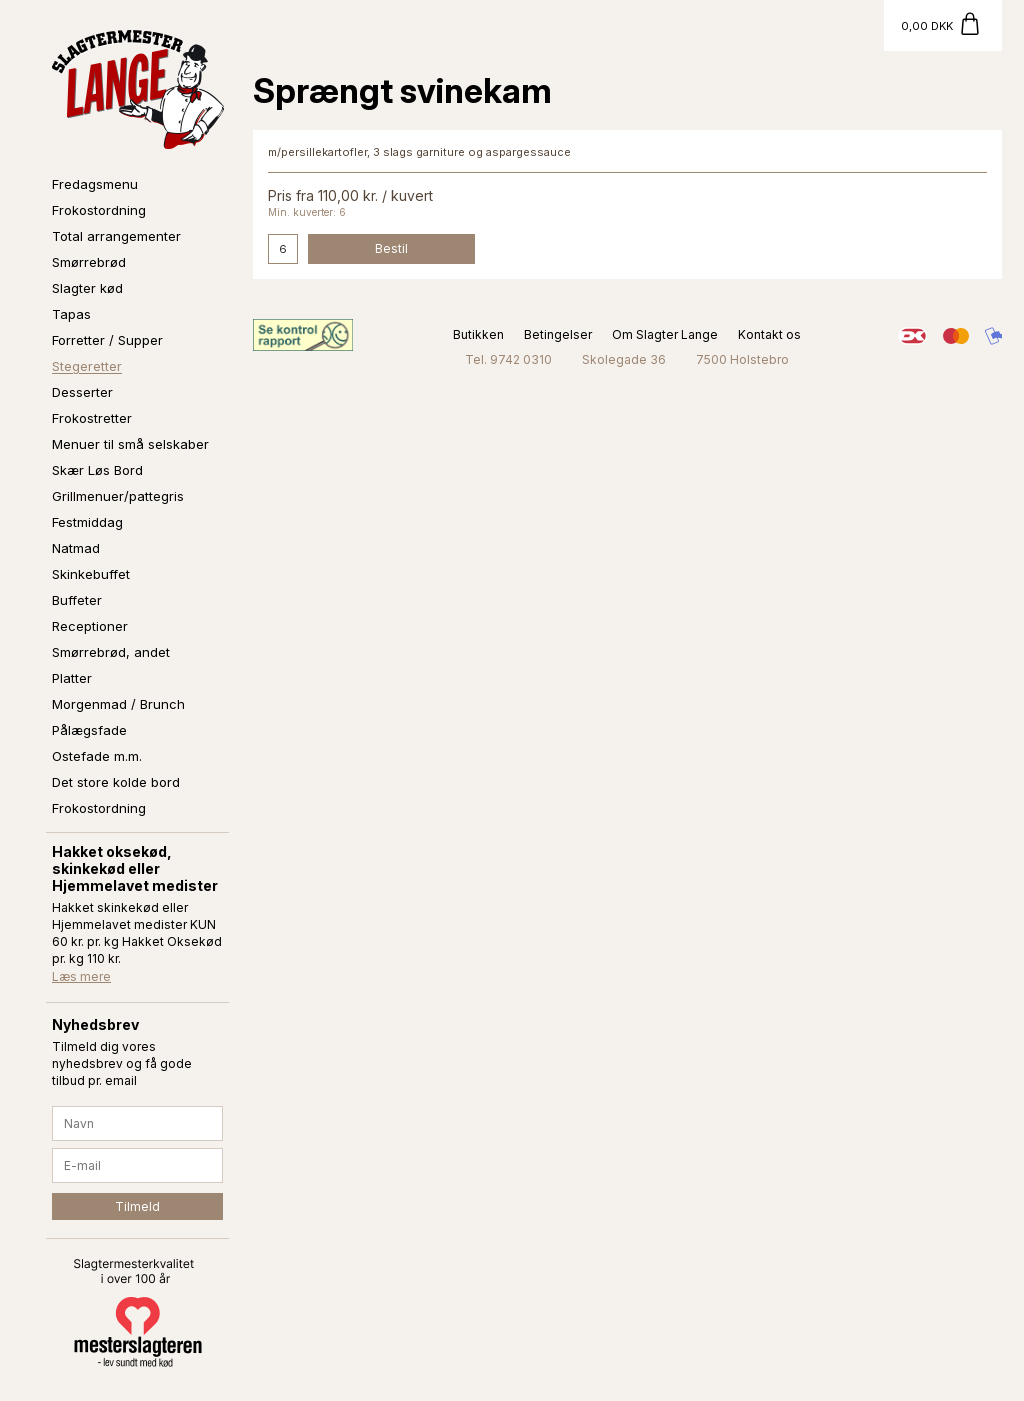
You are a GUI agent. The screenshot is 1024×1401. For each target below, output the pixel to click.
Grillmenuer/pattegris (118, 496)
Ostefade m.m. (97, 756)
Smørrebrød (89, 262)
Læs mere (81, 976)
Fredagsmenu (95, 184)
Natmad (76, 548)
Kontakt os (769, 334)
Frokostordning (99, 210)
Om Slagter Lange (665, 334)
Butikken (478, 334)
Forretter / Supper (107, 340)
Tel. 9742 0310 (508, 359)
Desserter (82, 392)
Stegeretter (87, 366)
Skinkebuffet (91, 574)
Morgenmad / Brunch (118, 704)
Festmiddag (87, 522)
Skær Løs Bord (97, 470)
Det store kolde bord (116, 782)
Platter (72, 678)
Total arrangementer (116, 236)
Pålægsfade (89, 730)
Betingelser (558, 334)
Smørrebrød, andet (111, 652)
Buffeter (77, 600)
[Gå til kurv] (943, 25)
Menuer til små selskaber (130, 444)
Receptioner (90, 626)
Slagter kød (87, 288)
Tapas (71, 314)
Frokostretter (92, 418)
